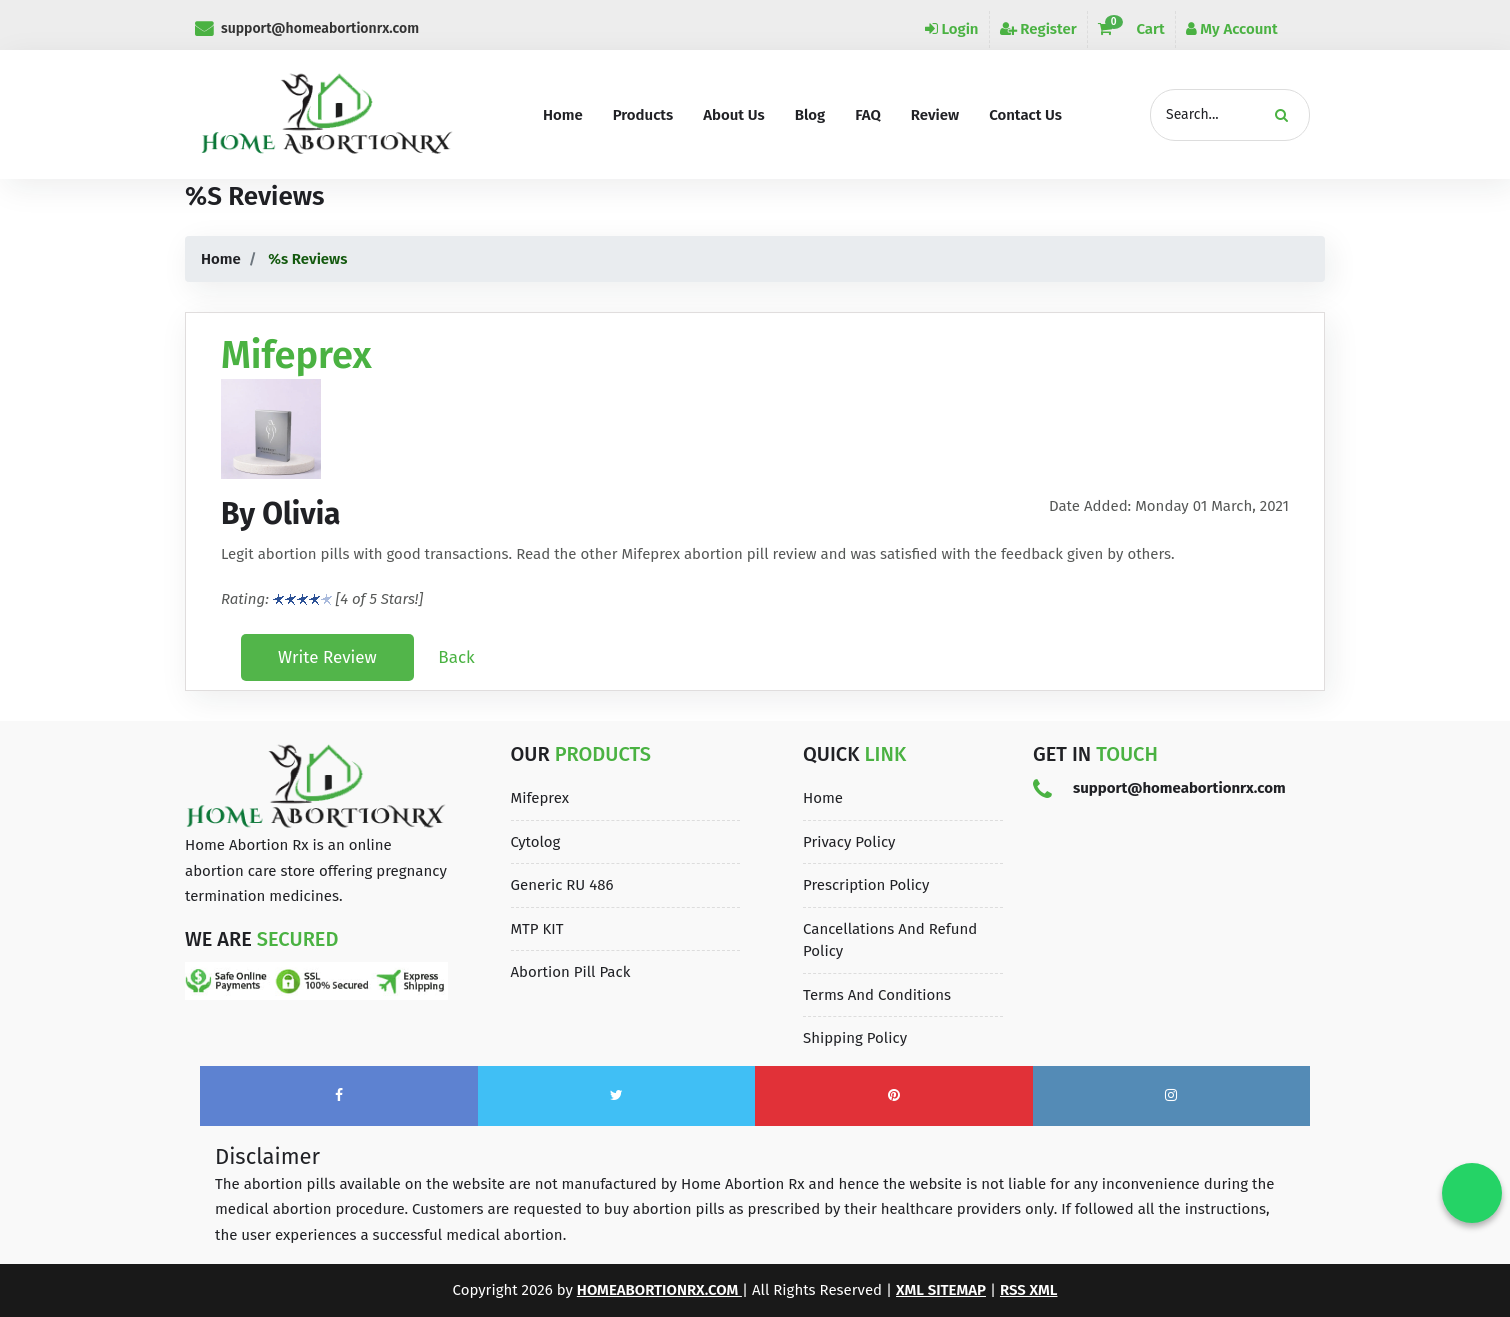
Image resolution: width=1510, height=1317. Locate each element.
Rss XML (1029, 1290)
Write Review (327, 657)
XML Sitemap (941, 1290)
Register (1038, 29)
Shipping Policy (855, 1038)
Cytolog (536, 842)
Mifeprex (540, 798)
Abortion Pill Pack (571, 972)
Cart (1131, 29)
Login (952, 29)
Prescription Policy (866, 885)
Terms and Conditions (877, 995)
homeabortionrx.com (659, 1290)
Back (456, 657)
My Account (1232, 29)
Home (221, 259)
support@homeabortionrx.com (307, 28)
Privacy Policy (849, 842)
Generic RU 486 (562, 885)
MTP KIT (537, 929)
